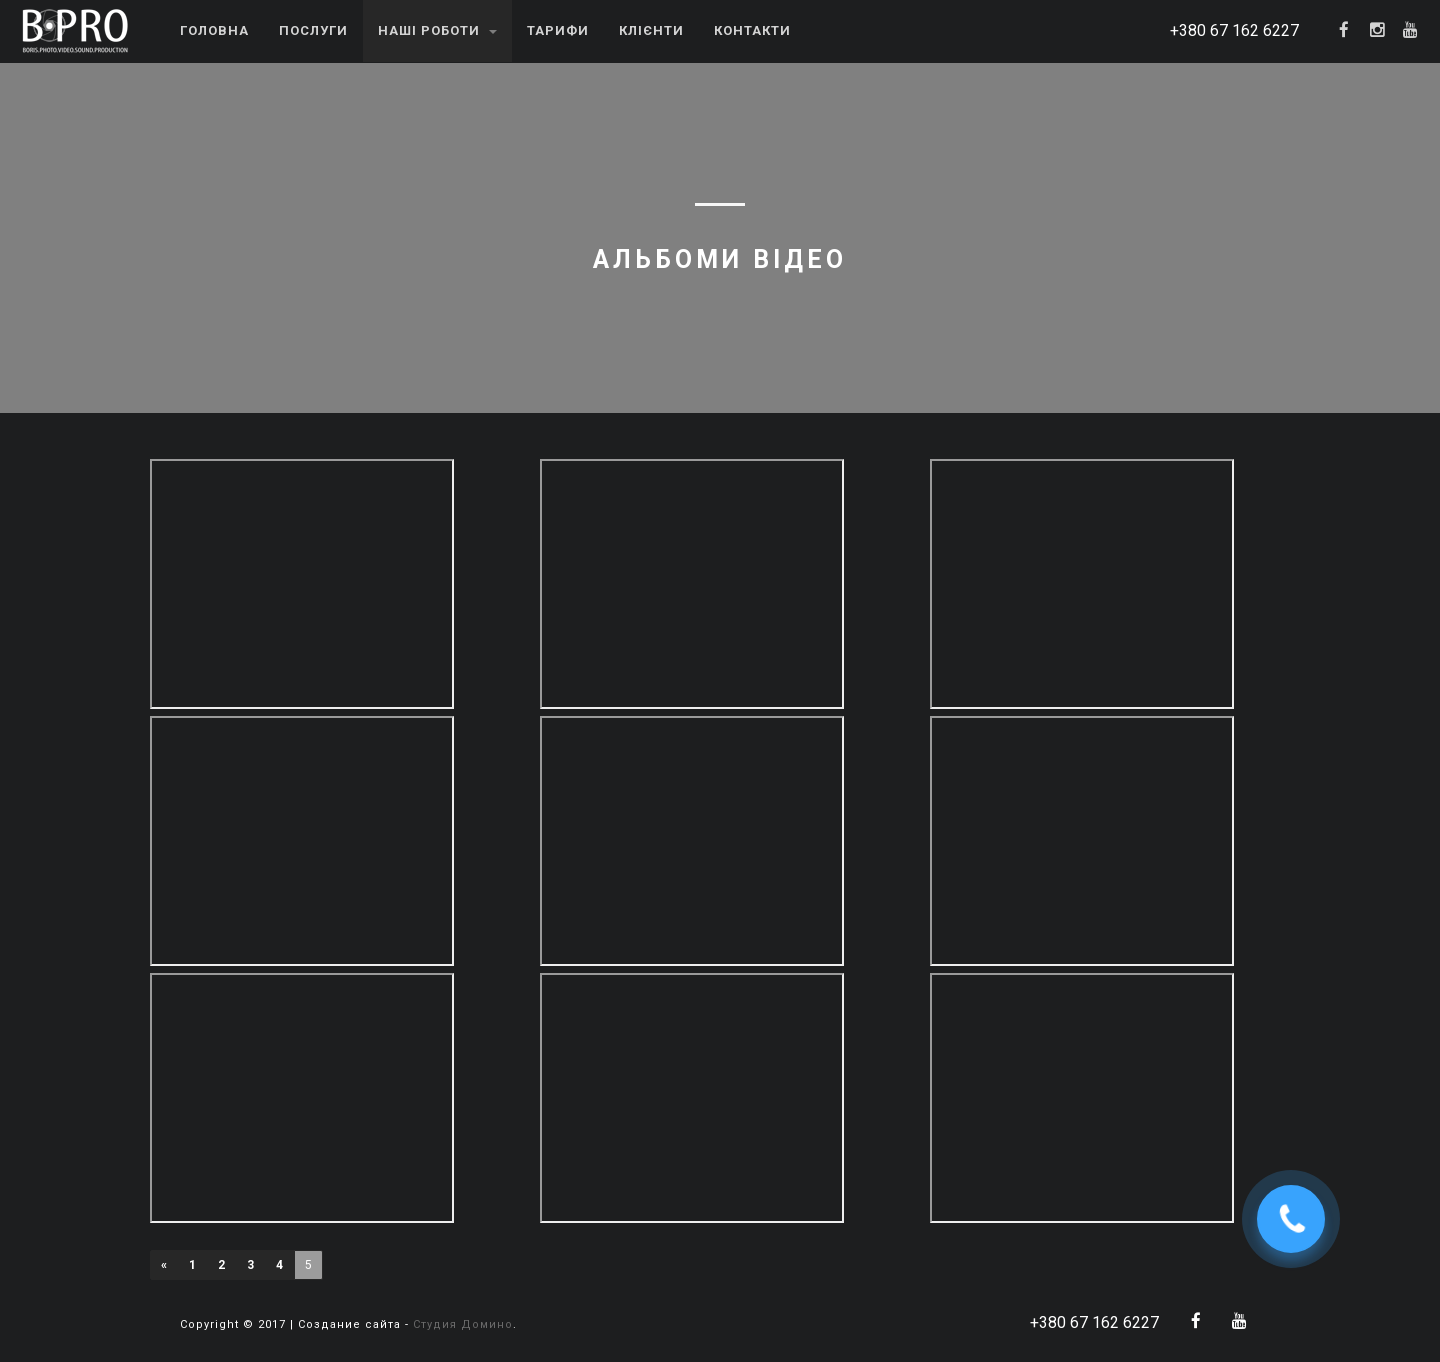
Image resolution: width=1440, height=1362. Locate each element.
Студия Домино (463, 1324)
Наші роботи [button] (437, 30)
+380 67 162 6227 (1234, 30)
